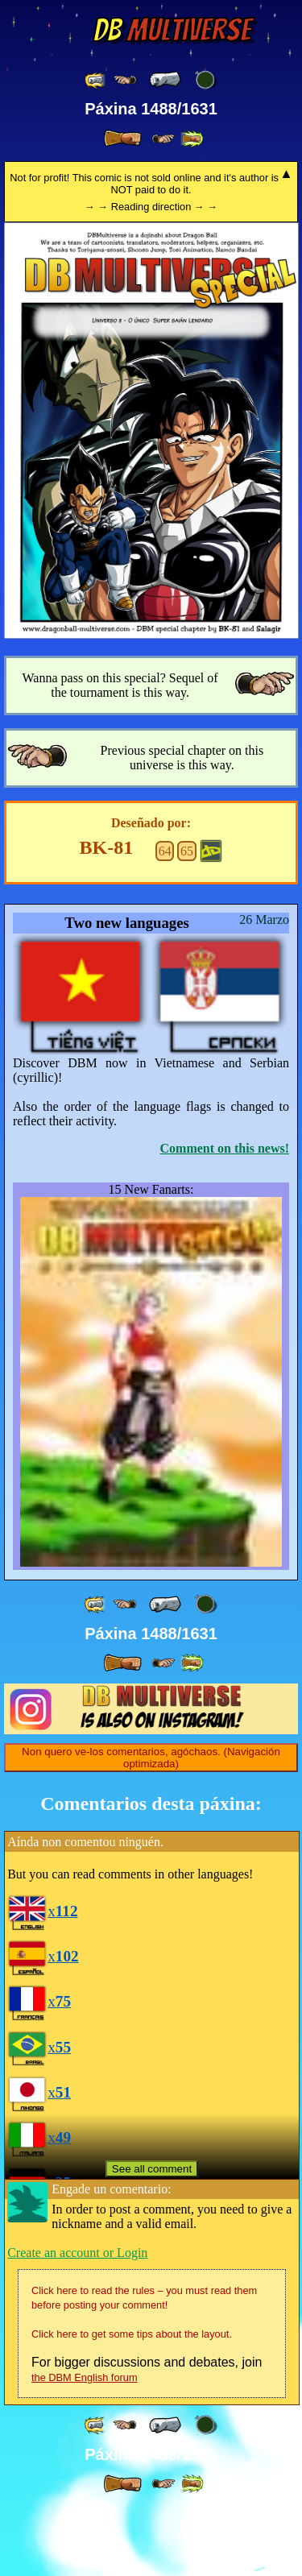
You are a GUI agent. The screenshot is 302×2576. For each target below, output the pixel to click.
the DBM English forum (84, 2445)
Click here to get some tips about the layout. (131, 2402)
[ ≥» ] (163, 139)
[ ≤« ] (125, 80)
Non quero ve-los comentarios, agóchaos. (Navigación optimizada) (151, 1825)
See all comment (152, 2237)
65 (186, 851)
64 (165, 851)
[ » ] (122, 138)
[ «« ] (96, 80)
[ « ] (165, 80)
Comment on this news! (224, 1148)
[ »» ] (192, 139)
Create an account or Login (77, 2320)
